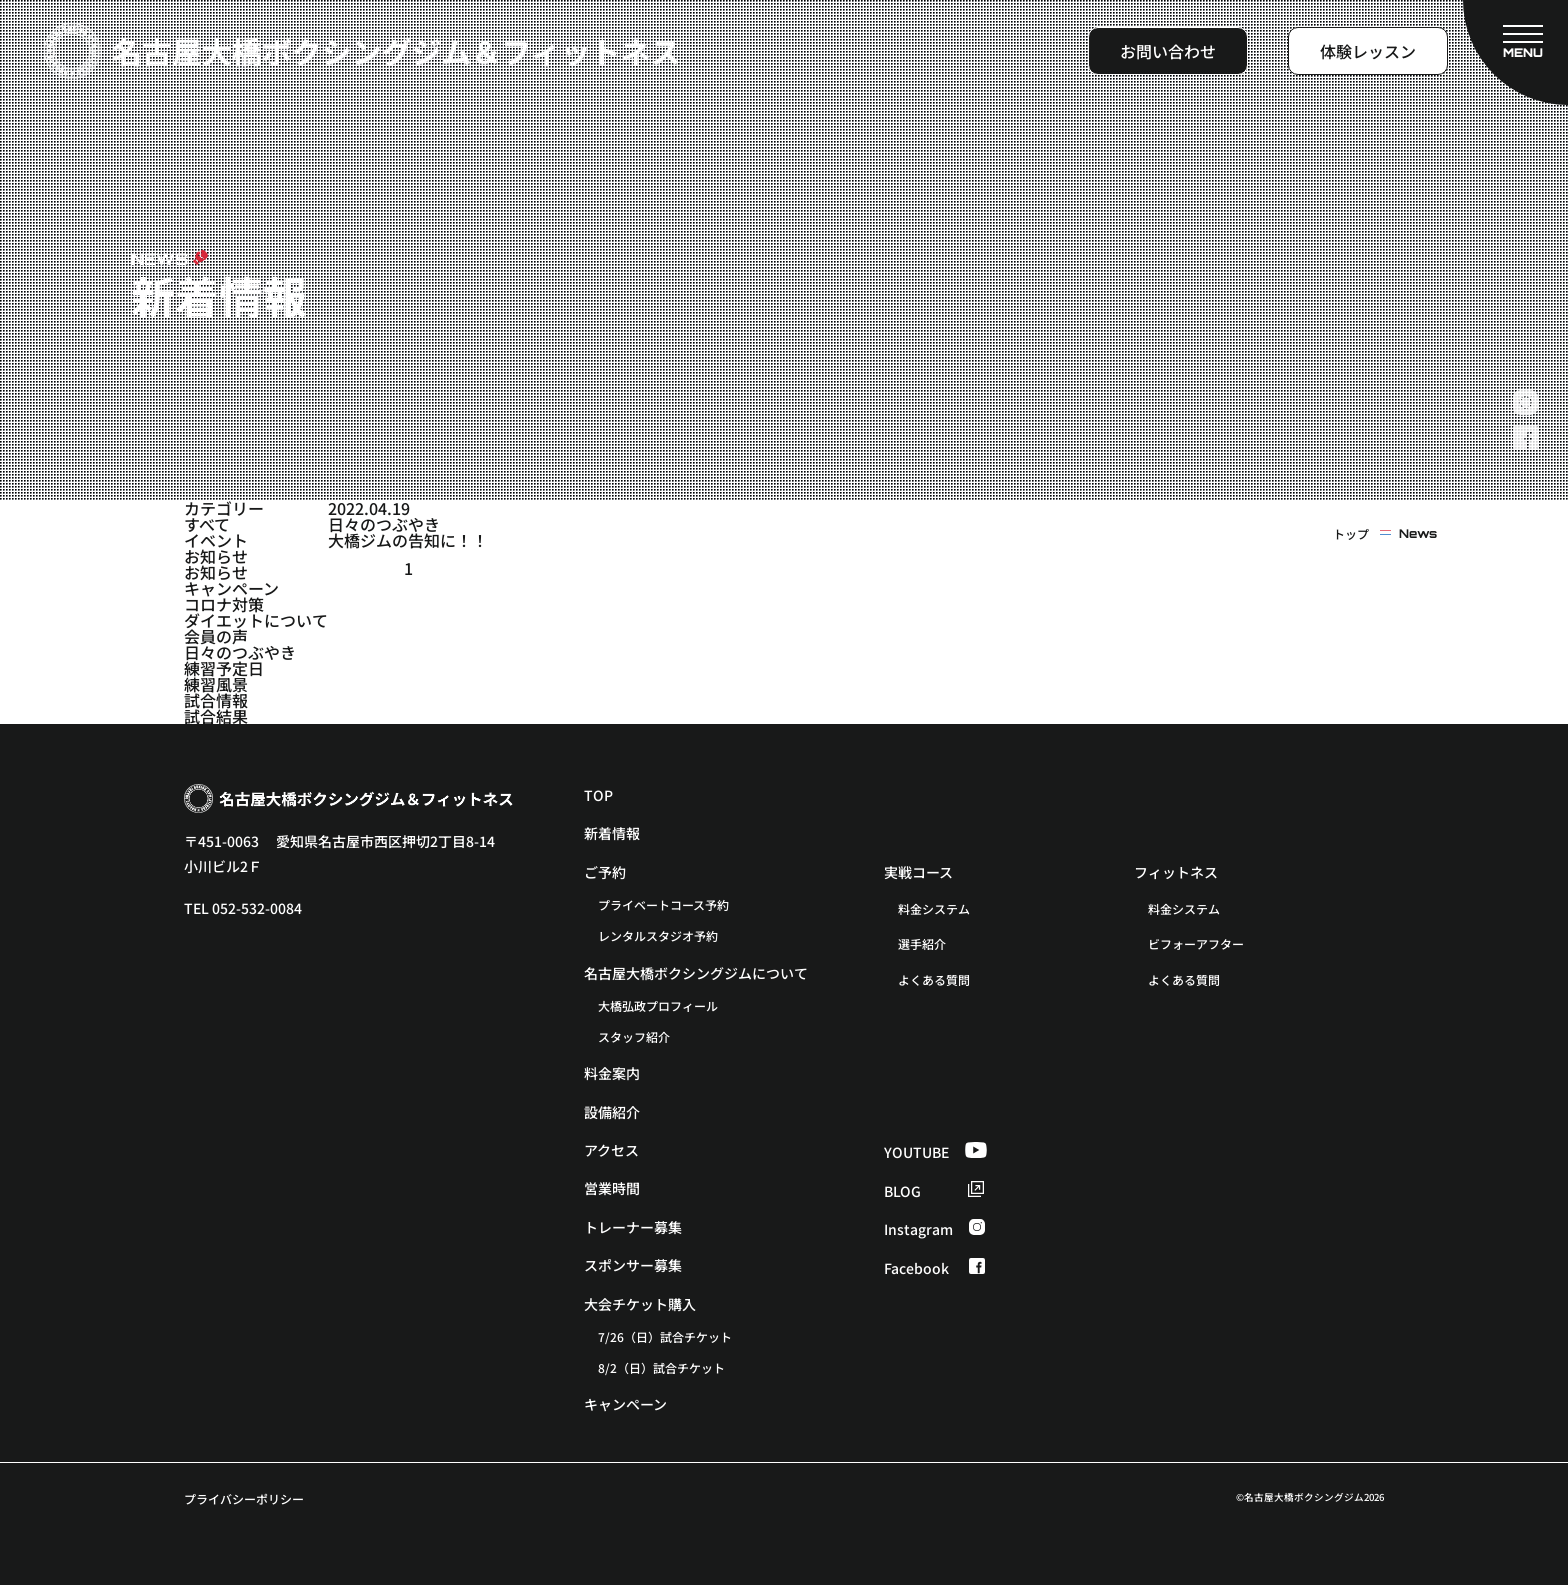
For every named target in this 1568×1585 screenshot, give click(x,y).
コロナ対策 (224, 604)
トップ (1351, 534)
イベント (216, 540)
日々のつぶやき (240, 652)
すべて (207, 524)
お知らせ (216, 556)
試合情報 (216, 700)
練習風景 (216, 684)
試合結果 (216, 716)
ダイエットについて (256, 620)
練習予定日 (224, 668)
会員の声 (216, 636)
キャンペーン (231, 588)
